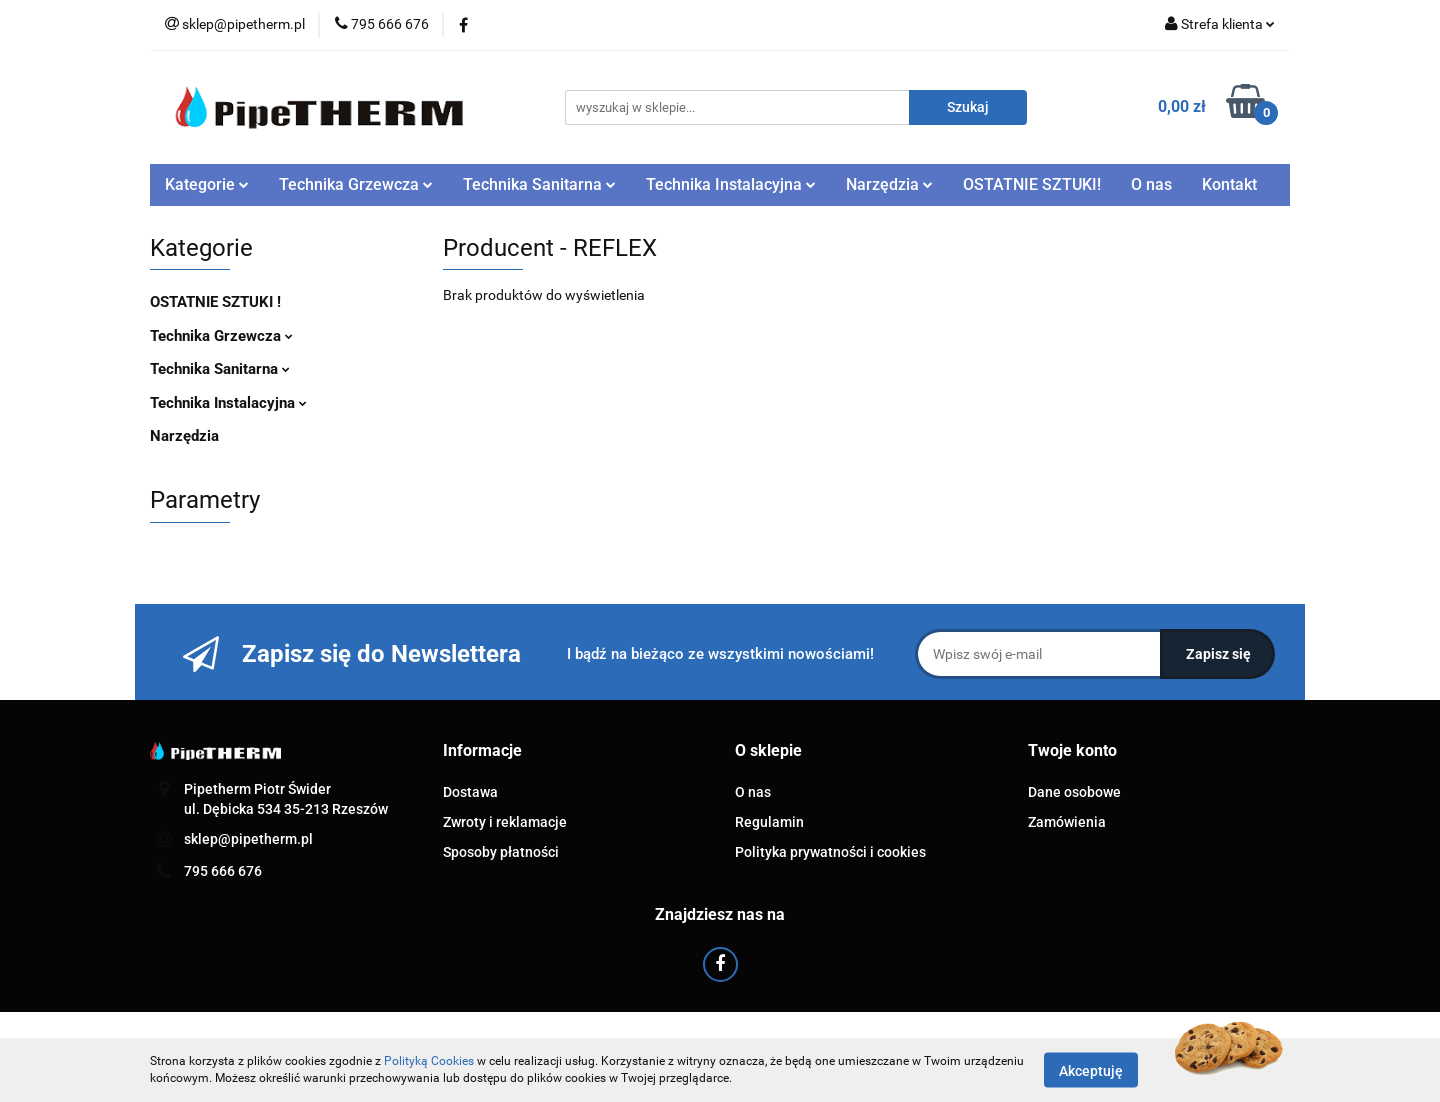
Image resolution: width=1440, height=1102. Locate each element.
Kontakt (1229, 184)
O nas (1151, 184)
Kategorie (207, 184)
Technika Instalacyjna (731, 184)
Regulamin (769, 822)
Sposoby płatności (501, 852)
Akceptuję (1091, 1070)
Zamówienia (1067, 822)
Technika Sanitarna (539, 184)
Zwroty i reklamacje (505, 822)
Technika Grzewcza (356, 184)
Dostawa (470, 792)
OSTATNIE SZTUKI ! (215, 302)
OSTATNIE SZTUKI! (1032, 184)
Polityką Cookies (429, 1061)
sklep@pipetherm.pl (248, 839)
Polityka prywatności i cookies (830, 852)
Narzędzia (889, 184)
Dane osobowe (1074, 792)
